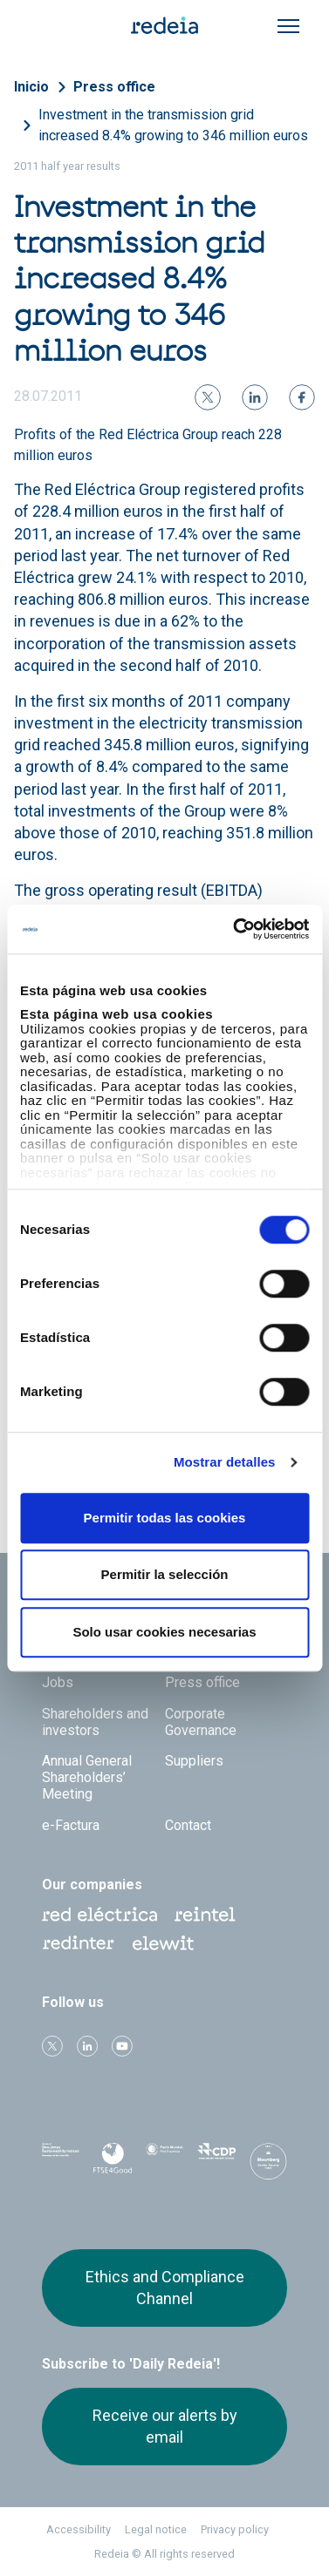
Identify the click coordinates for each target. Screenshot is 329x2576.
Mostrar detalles (225, 1461)
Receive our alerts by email (165, 2425)
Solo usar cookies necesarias (164, 1631)
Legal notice (156, 2529)
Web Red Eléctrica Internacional (78, 1943)
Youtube (122, 2046)
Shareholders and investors (95, 1722)
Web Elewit (163, 1943)
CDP (216, 2161)
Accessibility (78, 2529)
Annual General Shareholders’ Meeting (87, 1777)
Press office (114, 86)
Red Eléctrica (99, 1914)
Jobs (57, 1682)
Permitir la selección (165, 1574)
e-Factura (70, 1825)
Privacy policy (235, 2529)
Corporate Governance (200, 1722)
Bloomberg (268, 2166)
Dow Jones (60, 2161)
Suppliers (194, 1760)
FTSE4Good (112, 2164)
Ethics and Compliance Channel (165, 2287)
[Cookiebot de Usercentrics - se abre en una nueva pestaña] (235, 929)
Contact (188, 1825)
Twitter (52, 2046)
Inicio (31, 86)
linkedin (87, 2046)
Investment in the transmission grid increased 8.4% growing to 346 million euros (173, 125)
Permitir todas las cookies (165, 1517)
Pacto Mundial (164, 2162)
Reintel (205, 1914)
